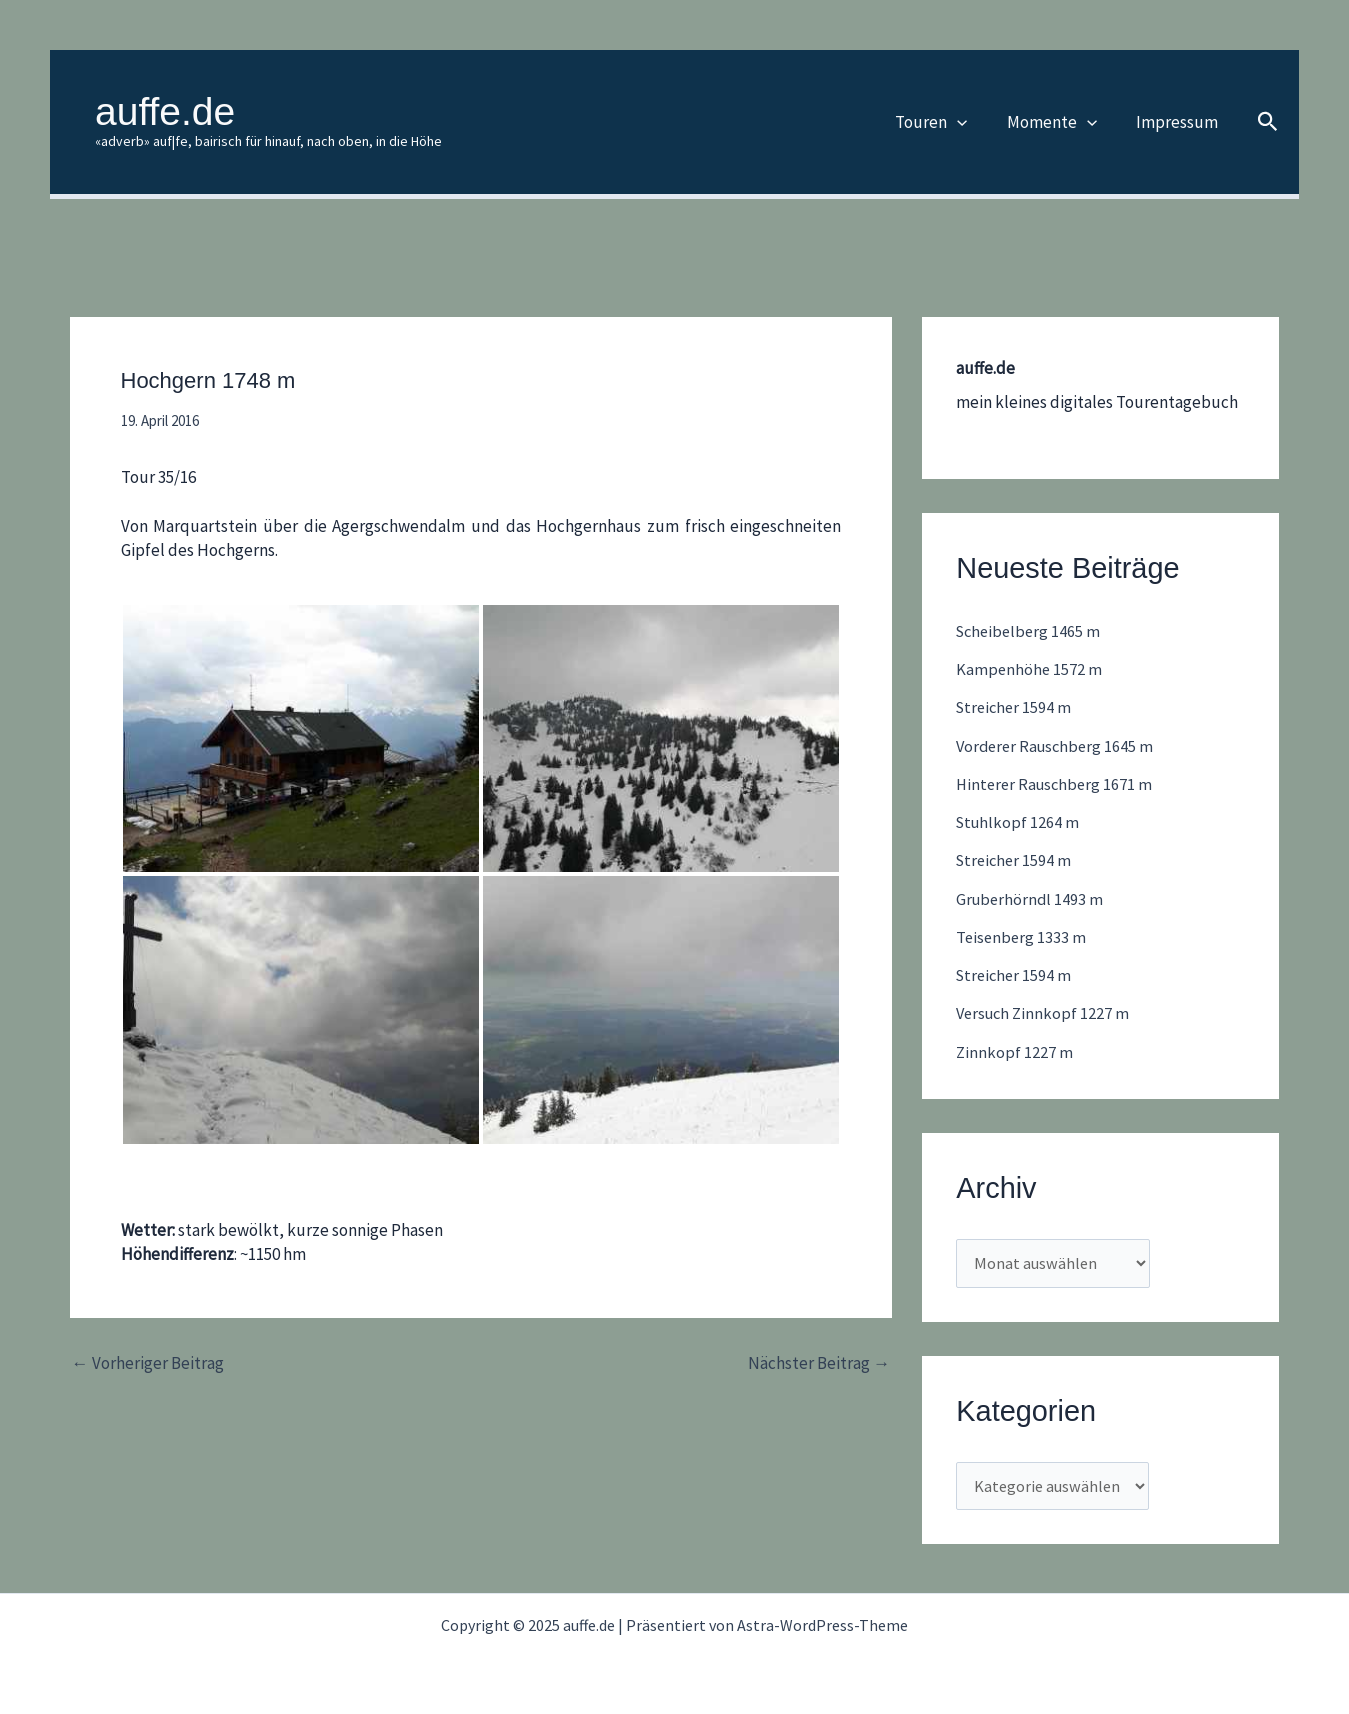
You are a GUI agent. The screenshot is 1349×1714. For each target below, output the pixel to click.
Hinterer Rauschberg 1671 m (1057, 784)
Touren (944, 122)
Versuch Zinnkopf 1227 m (1045, 1013)
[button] (1268, 122)
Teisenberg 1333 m (1022, 937)
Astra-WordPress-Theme (822, 1625)
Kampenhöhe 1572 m (1030, 669)
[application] (970, 122)
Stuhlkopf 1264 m (1019, 822)
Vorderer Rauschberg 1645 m (1058, 746)
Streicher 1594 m (1016, 707)
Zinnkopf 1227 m (1015, 1052)
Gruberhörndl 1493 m (1031, 899)
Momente (1059, 122)
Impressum (1179, 122)
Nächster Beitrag (819, 1363)
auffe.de (165, 111)
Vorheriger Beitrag (148, 1363)
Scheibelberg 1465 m (1031, 631)
